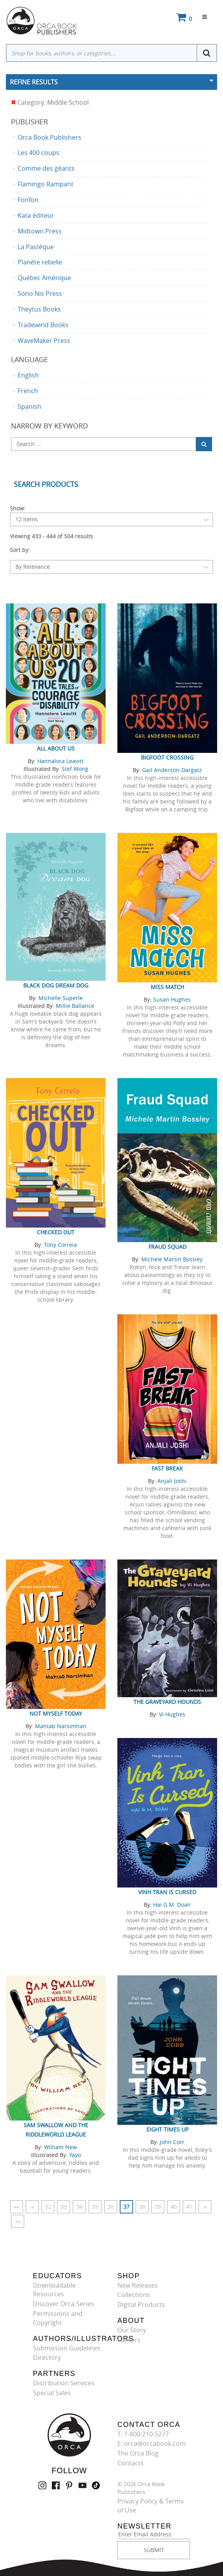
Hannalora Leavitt (60, 761)
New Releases (137, 2285)
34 (79, 2206)
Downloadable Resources (54, 2290)
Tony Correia (60, 1244)
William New (60, 2147)
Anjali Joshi (171, 1481)
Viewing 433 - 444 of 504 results (51, 536)
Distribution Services (64, 2383)
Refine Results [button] (34, 82)
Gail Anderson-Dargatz (172, 770)
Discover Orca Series (63, 2303)
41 (189, 2206)
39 (158, 2206)
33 (63, 2206)
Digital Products (141, 2304)
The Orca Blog (138, 2453)
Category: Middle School (50, 102)
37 (126, 2206)
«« (16, 2206)
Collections (133, 2294)
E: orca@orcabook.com (151, 2443)
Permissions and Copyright (57, 2318)
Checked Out (56, 1232)
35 (95, 2206)
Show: (18, 508)
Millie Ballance (75, 1005)
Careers (129, 2340)
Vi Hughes (172, 1714)
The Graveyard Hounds (167, 1701)
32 (48, 2206)
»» (17, 2221)
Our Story (131, 2330)
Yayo (75, 2155)
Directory (47, 2357)
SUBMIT (154, 2550)
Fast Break (167, 1468)
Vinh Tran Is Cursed (167, 1892)
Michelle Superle (60, 998)
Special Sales (52, 2392)
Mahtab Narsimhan (60, 1726)
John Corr (172, 2142)
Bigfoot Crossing (167, 757)
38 (142, 2206)
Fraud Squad (167, 1246)
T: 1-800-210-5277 (143, 2434)
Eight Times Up (167, 2129)
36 (111, 2206)
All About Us (56, 748)
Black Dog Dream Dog (55, 985)
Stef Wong (75, 768)
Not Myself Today (55, 1713)
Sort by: (20, 550)
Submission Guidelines (67, 2348)
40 (173, 2206)
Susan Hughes (172, 999)
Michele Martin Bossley (172, 1259)
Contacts (130, 2463)
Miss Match (167, 987)
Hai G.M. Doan (172, 1904)
